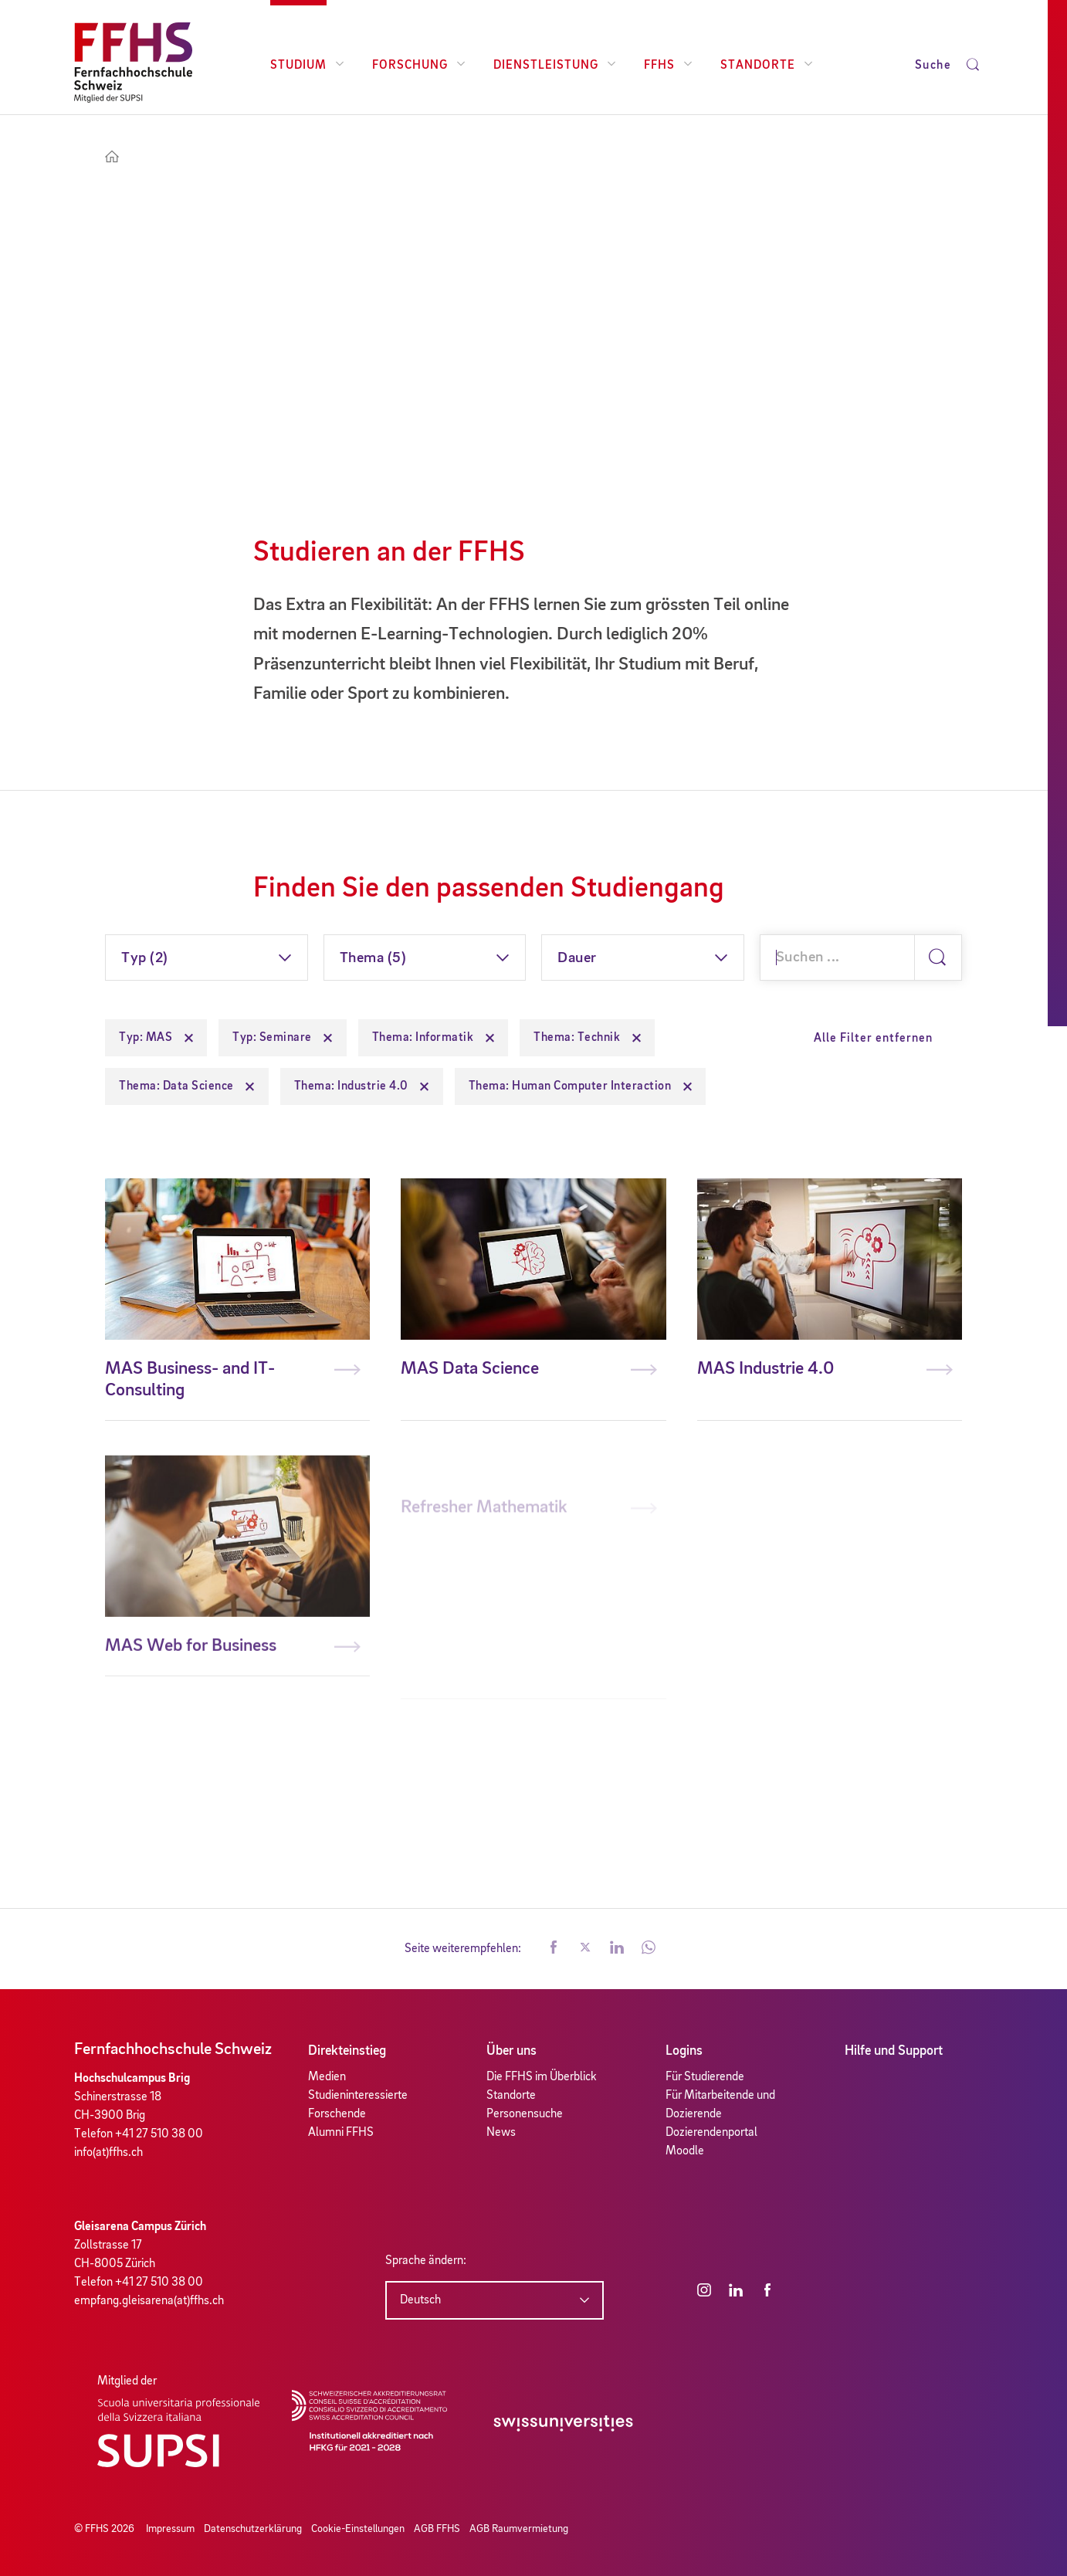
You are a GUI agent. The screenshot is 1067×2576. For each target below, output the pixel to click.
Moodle (685, 2151)
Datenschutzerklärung (253, 2528)
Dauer (577, 958)
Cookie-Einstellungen (358, 2528)
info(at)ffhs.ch (108, 2153)
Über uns (511, 2051)
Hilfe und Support (894, 2051)
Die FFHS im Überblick (541, 2077)
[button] (554, 1949)
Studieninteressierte (358, 2096)
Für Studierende (705, 2077)
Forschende (337, 2114)
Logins (684, 2051)
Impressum (170, 2528)
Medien (327, 2077)
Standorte (511, 2096)
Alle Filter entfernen (873, 1038)
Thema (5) (373, 958)
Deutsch (420, 2300)
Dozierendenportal (711, 2133)
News (501, 2133)
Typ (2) (144, 958)
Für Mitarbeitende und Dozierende (720, 2105)
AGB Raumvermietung (518, 2528)
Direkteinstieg (347, 2051)
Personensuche (524, 2114)
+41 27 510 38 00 (159, 2134)
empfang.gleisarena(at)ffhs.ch (149, 2301)
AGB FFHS (437, 2528)
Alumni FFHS (341, 2133)
